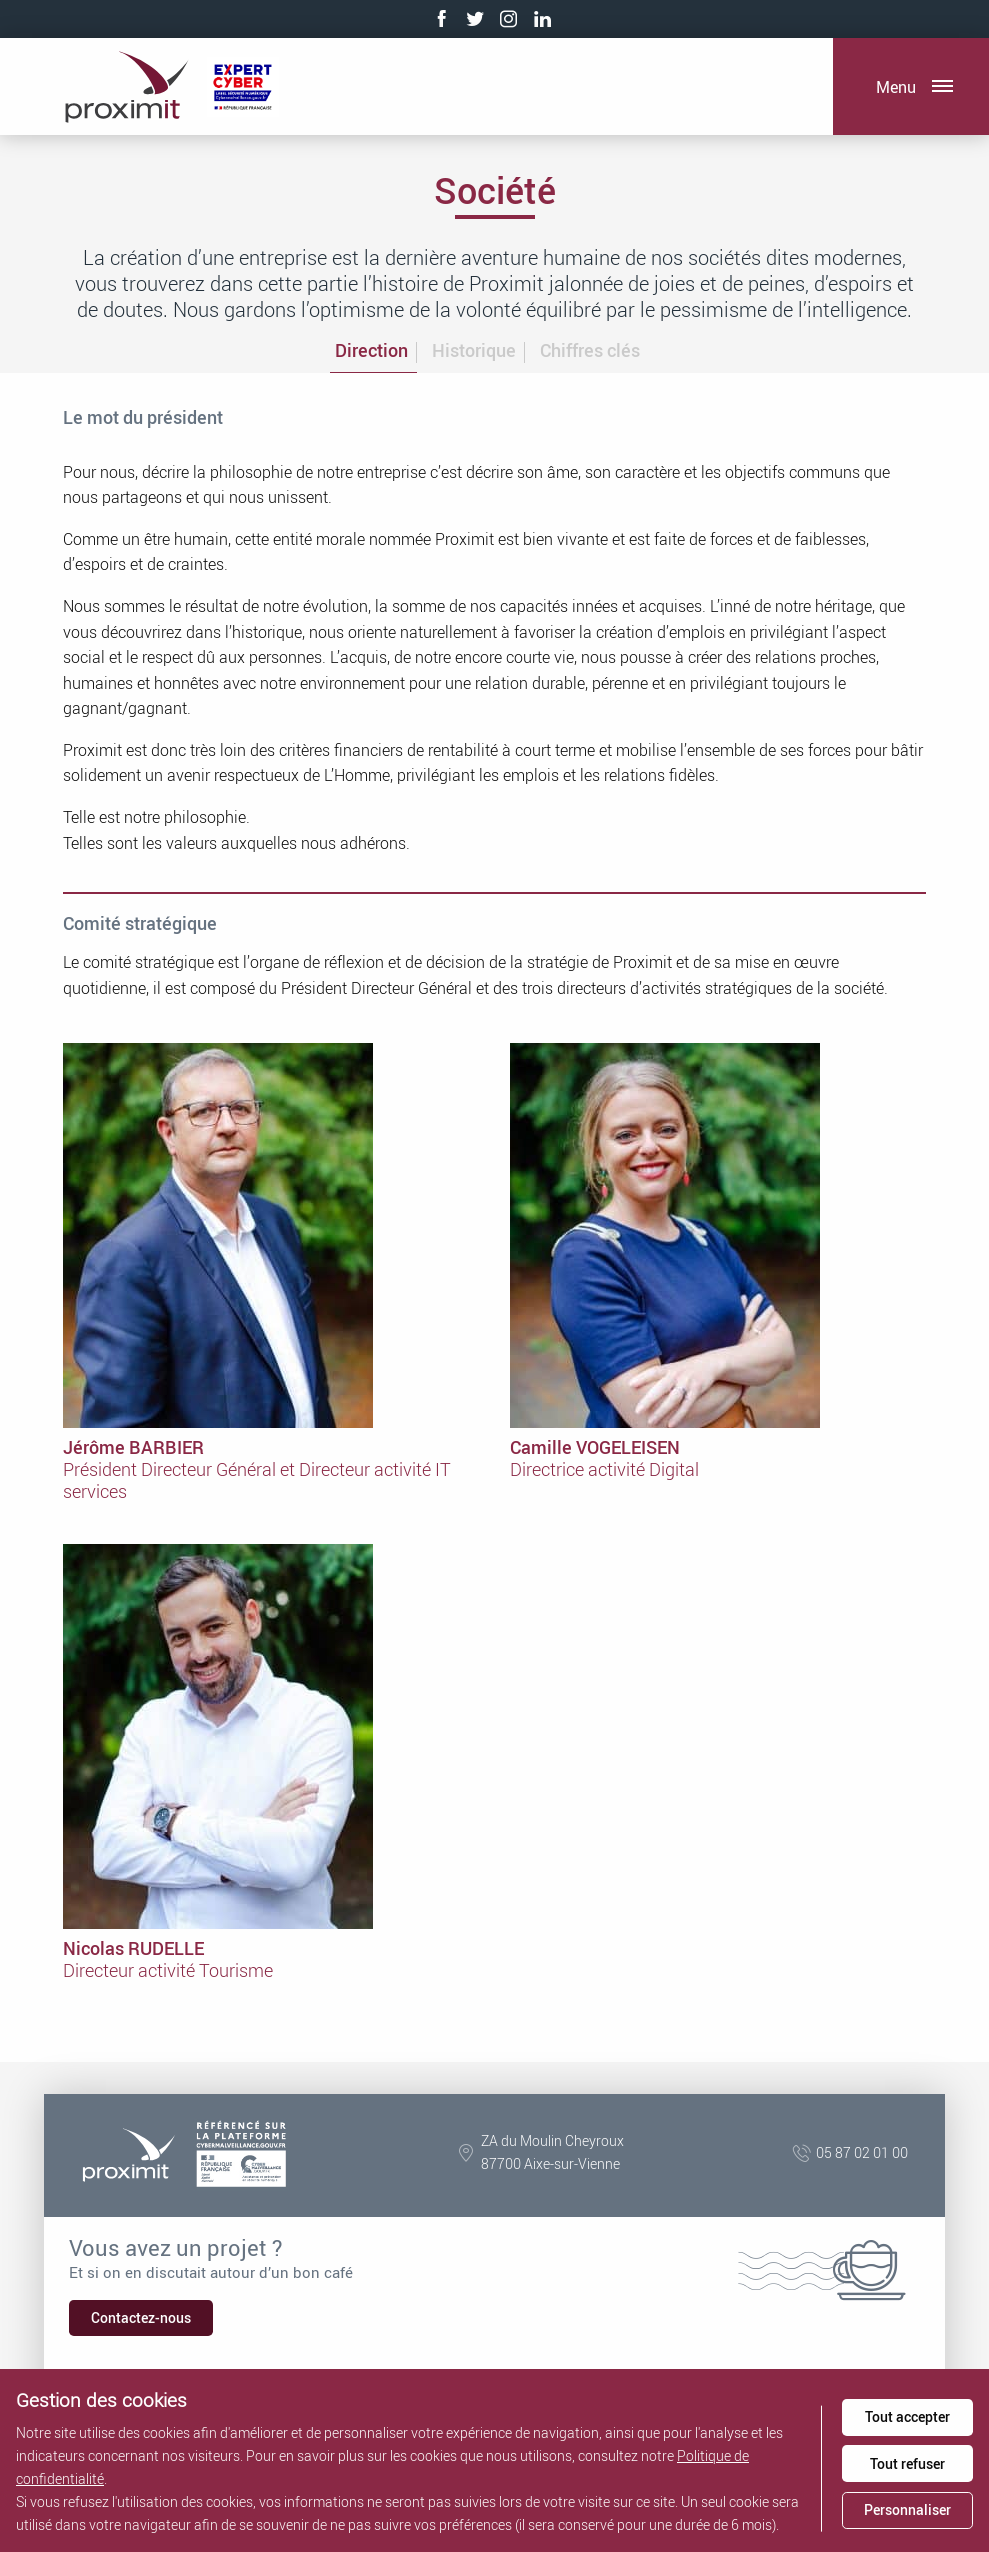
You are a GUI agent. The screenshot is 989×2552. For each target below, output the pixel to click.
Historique (474, 350)
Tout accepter (907, 2416)
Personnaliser (907, 2509)
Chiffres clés (590, 350)
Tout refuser (907, 2463)
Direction (371, 350)
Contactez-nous (141, 2317)
